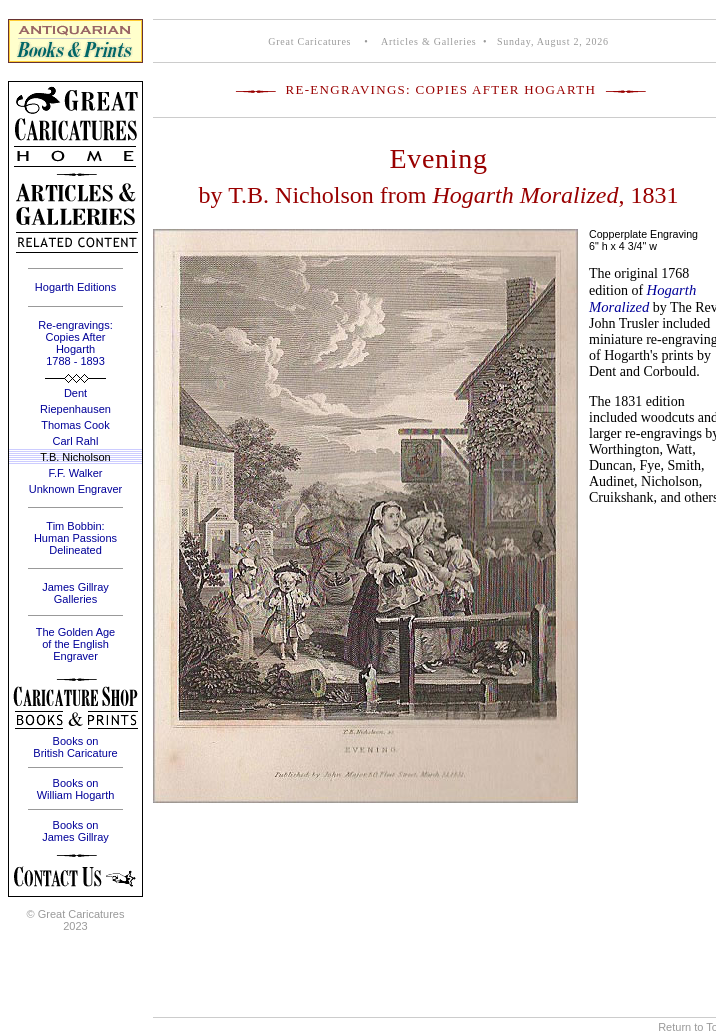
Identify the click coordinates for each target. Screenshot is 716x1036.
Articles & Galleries (427, 41)
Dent (75, 393)
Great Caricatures (309, 41)
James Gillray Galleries (75, 593)
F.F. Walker (76, 473)
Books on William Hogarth (76, 789)
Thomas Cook (75, 425)
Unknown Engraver (76, 489)
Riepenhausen (75, 409)
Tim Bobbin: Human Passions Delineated (75, 538)
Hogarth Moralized (642, 298)
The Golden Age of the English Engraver (76, 644)
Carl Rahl (76, 441)
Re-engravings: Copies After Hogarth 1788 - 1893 (75, 343)
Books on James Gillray (75, 831)
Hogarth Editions (75, 287)
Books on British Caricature (75, 747)
